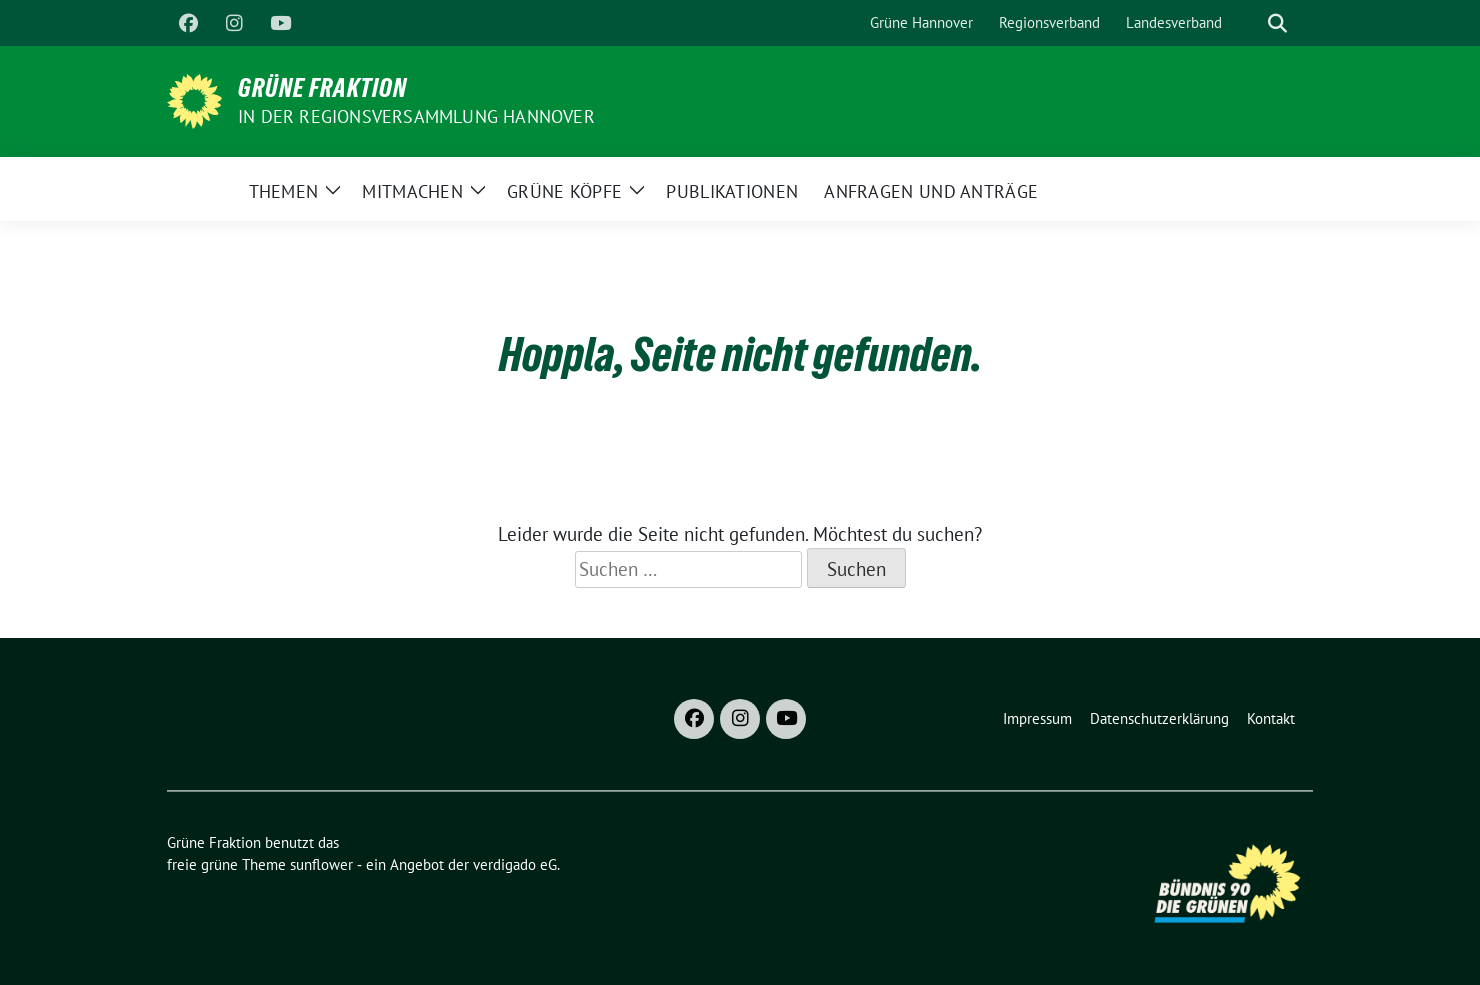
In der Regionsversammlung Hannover (416, 116)
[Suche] (1249, 23)
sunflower (321, 864)
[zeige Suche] (1277, 23)
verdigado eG (515, 864)
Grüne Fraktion (322, 88)
